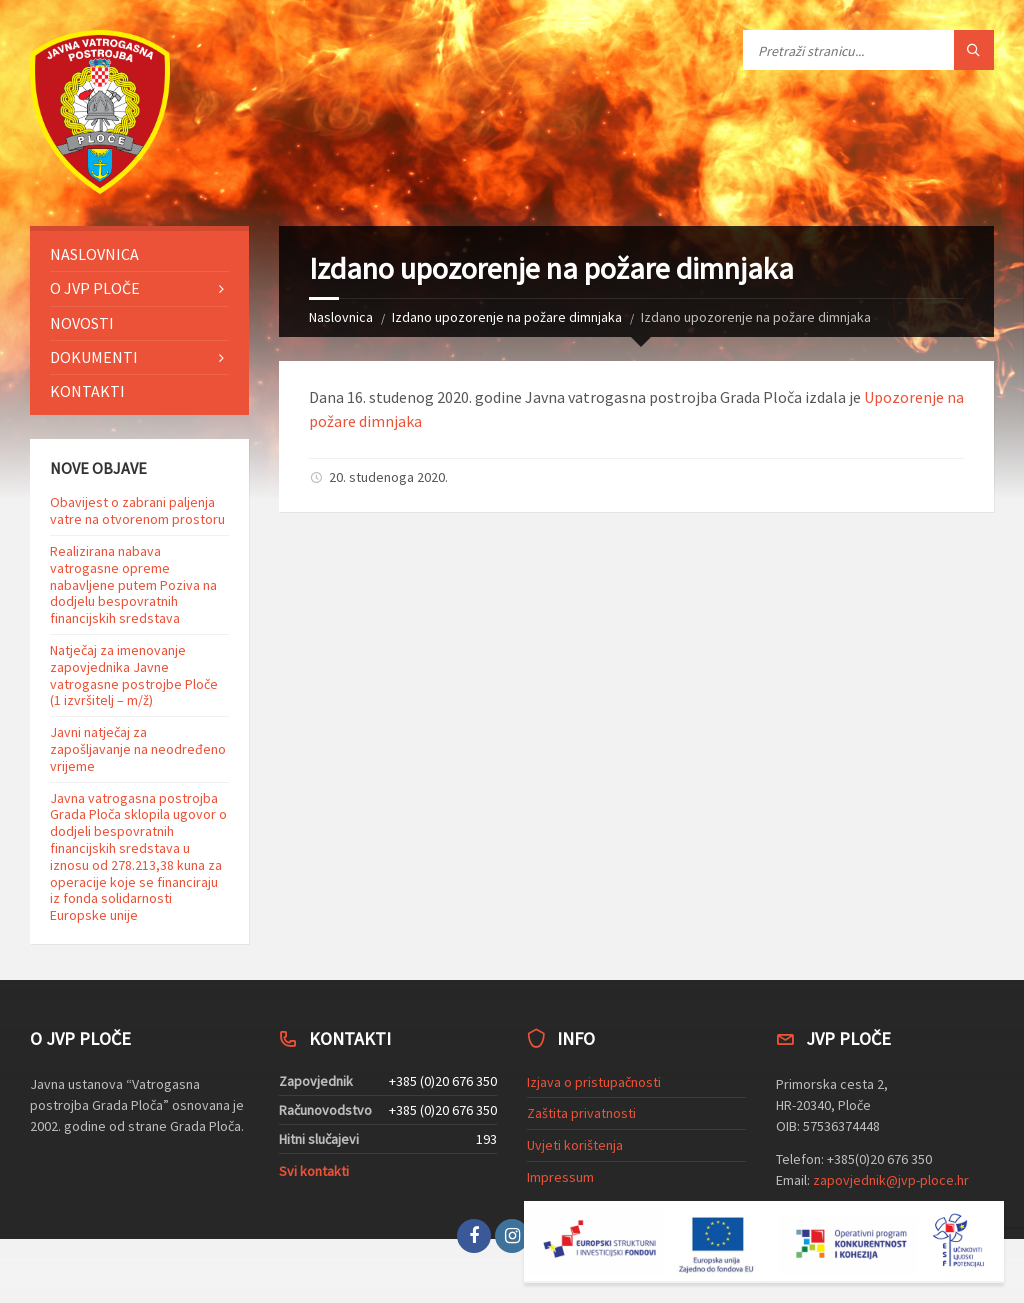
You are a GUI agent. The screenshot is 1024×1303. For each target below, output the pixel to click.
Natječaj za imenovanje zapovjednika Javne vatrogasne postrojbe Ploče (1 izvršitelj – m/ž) (134, 675)
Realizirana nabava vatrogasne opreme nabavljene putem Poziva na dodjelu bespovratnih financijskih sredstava (133, 584)
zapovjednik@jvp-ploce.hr (891, 1180)
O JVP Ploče (95, 288)
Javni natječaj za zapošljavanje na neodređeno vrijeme (138, 749)
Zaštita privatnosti (581, 1113)
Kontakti (87, 391)
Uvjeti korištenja (575, 1145)
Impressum (560, 1177)
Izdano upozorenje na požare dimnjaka (507, 317)
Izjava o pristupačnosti (594, 1082)
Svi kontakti (314, 1171)
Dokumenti (94, 357)
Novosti (82, 323)
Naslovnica (341, 317)
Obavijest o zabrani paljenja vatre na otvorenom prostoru (137, 510)
